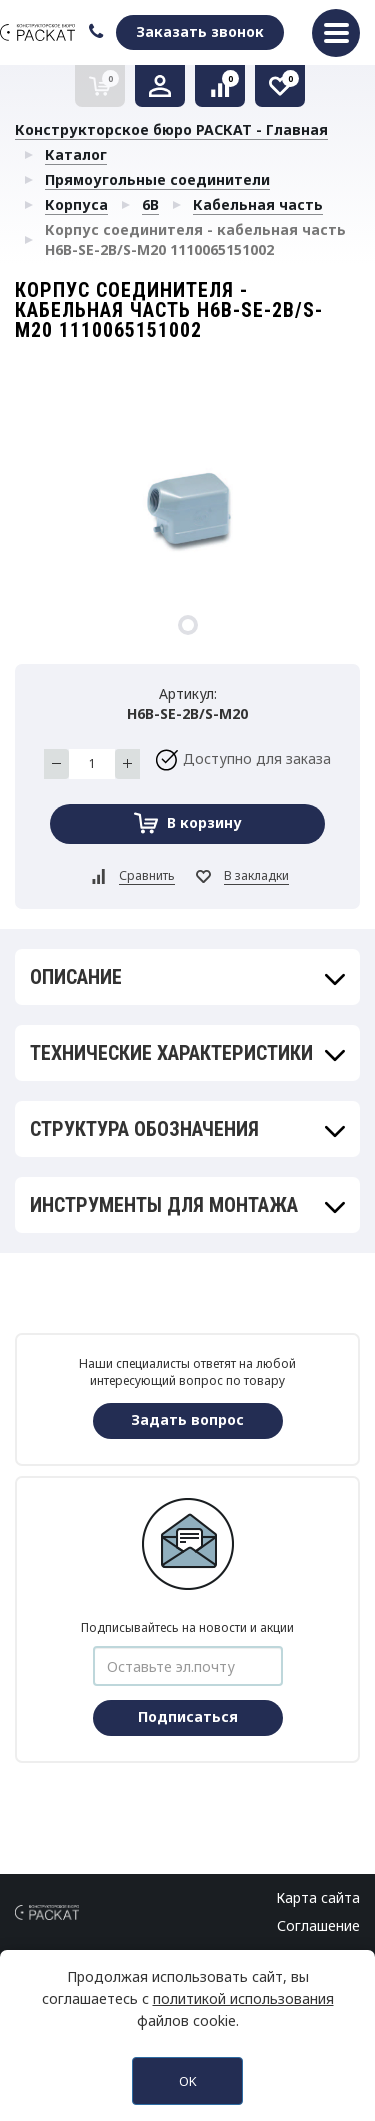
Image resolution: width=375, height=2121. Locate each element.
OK (188, 2081)
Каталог (76, 154)
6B (150, 204)
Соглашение (318, 1925)
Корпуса (76, 204)
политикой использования (243, 1998)
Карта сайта (318, 1897)
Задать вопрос (187, 1419)
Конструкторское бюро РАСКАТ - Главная (171, 129)
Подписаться (188, 1716)
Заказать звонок (200, 31)
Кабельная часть (258, 204)
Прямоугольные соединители (157, 179)
